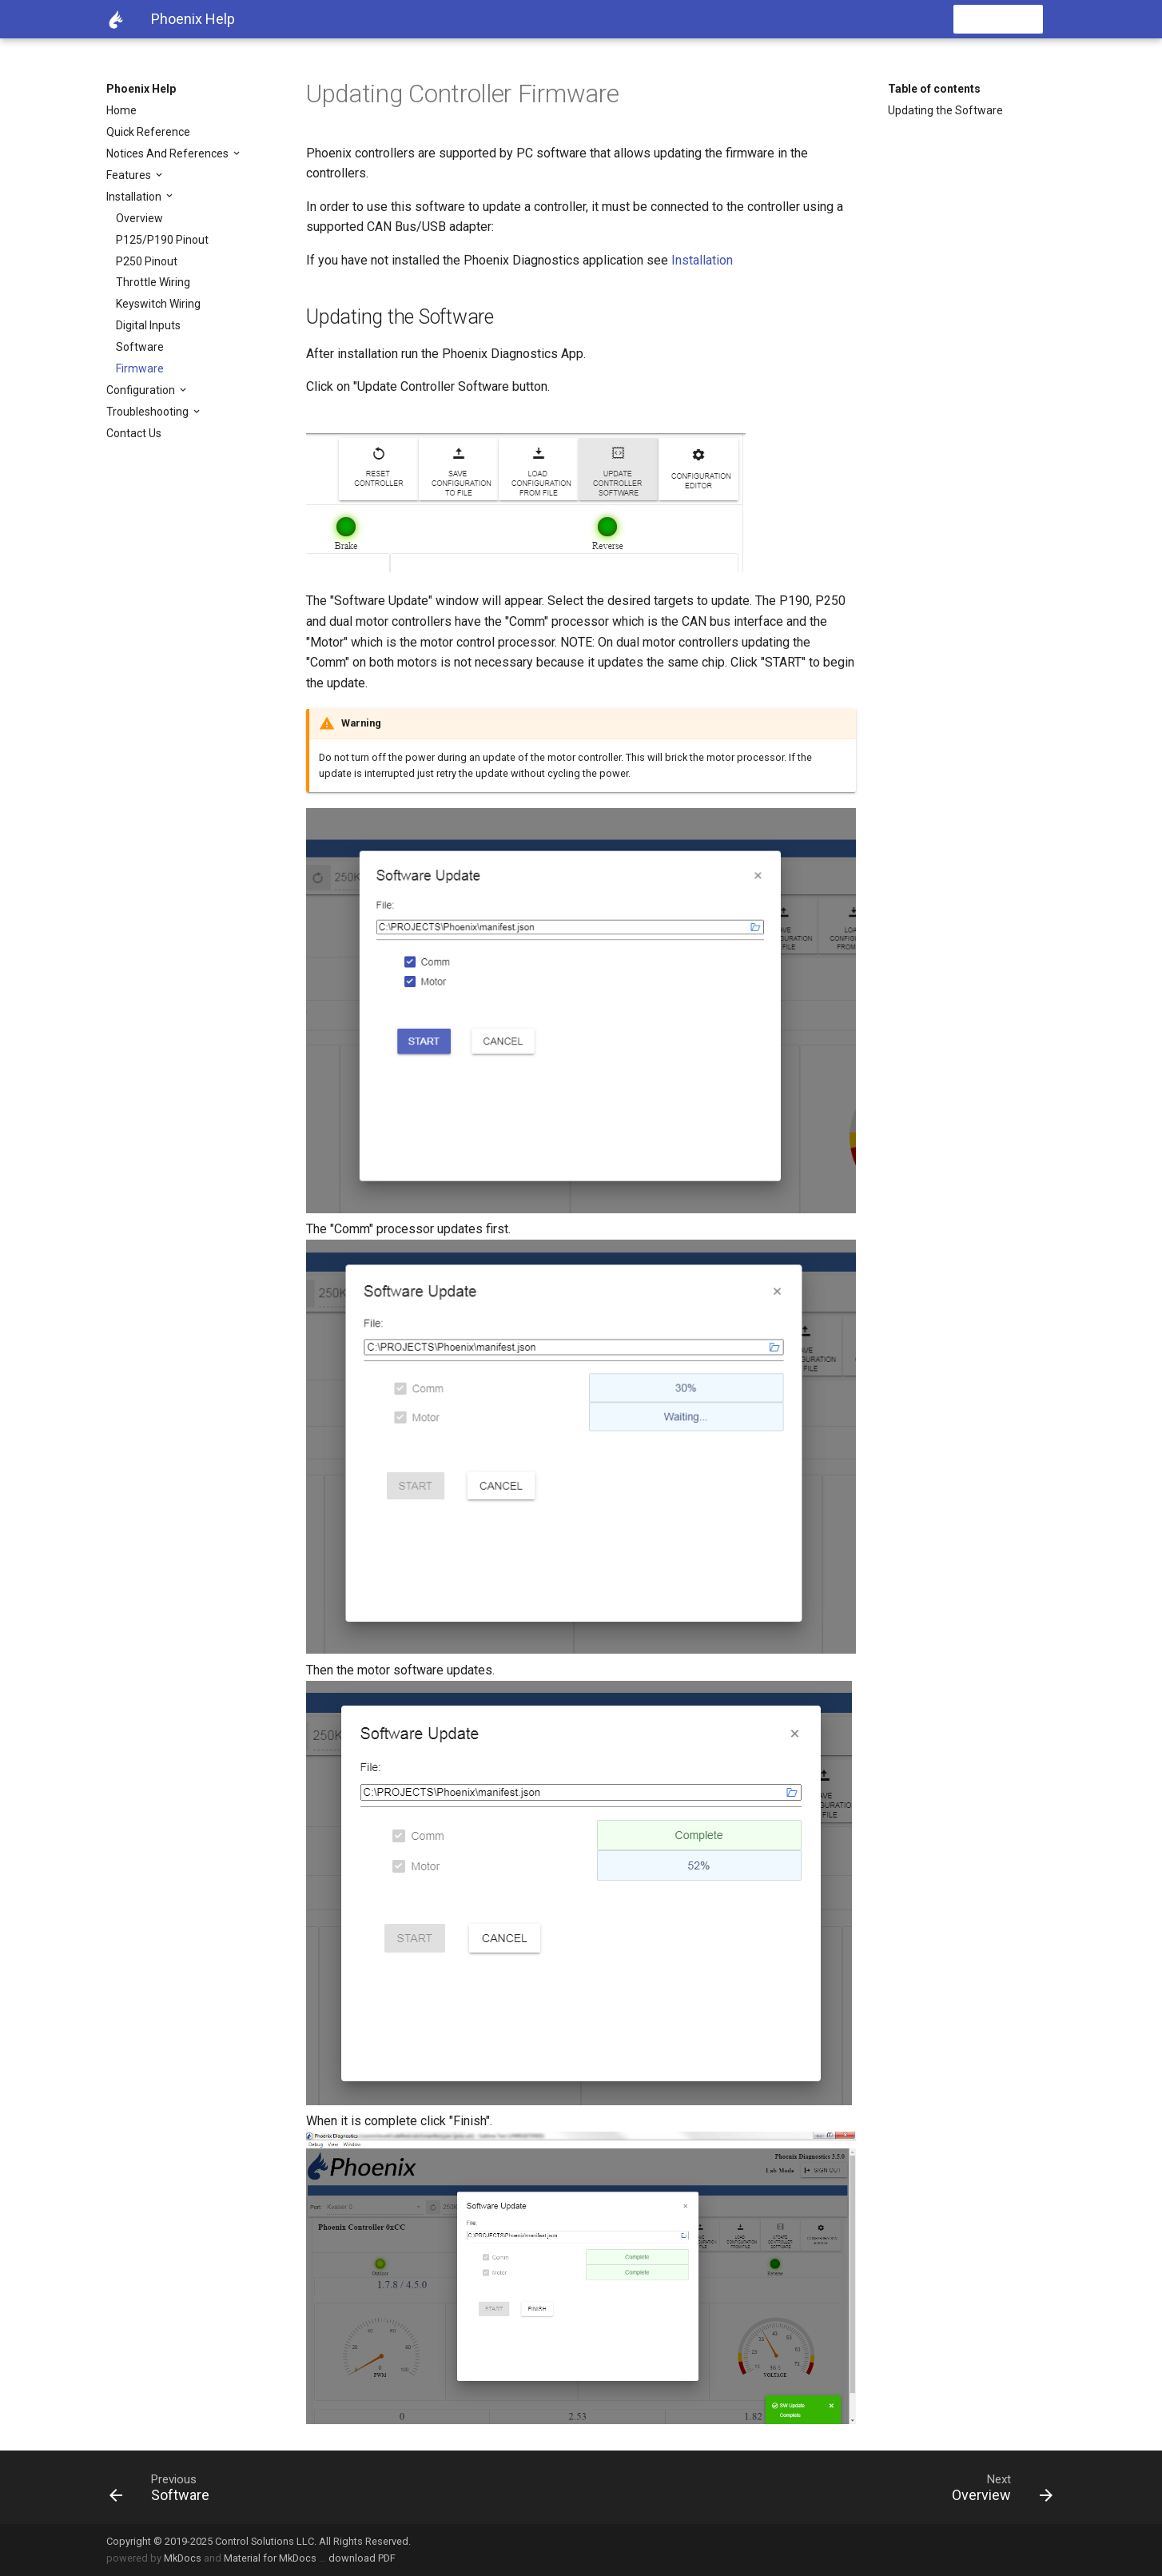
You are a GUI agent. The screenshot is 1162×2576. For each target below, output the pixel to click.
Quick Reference (148, 131)
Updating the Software (945, 110)
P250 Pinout (146, 261)
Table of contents (934, 88)
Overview (139, 218)
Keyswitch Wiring (158, 303)
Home (121, 110)
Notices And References (168, 153)
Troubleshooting (148, 411)
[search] (951, 19)
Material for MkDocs (270, 2558)
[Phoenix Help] (116, 19)
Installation (135, 196)
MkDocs (182, 2558)
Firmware (140, 368)
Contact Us (133, 433)
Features (129, 175)
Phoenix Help (141, 88)
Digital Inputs (148, 325)
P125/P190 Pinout (162, 239)
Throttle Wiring (153, 282)
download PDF (362, 2558)
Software (140, 346)
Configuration (141, 390)
